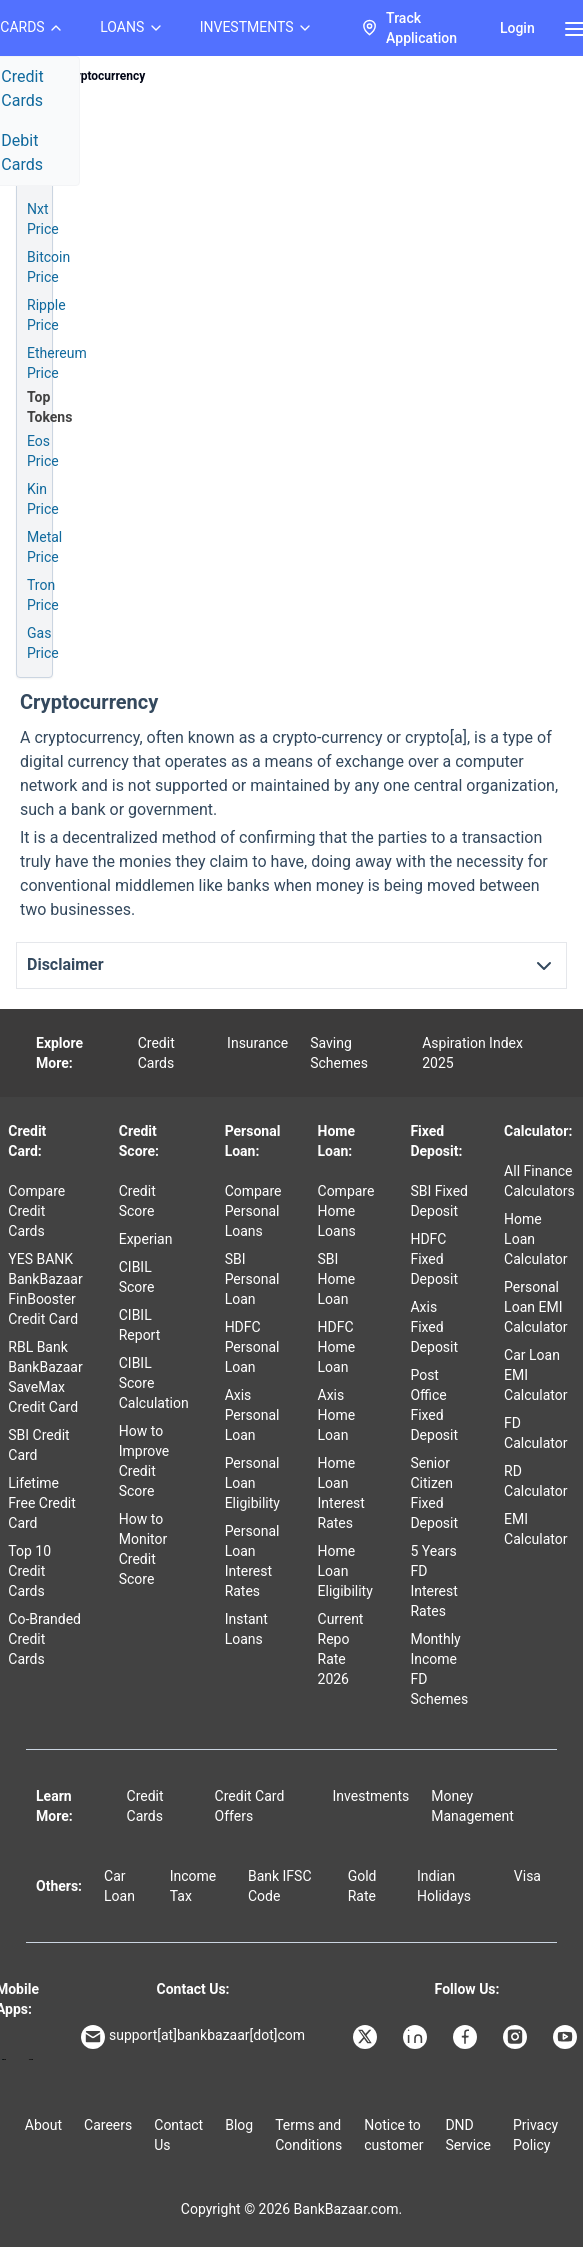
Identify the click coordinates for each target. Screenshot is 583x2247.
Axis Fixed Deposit (434, 1327)
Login (517, 28)
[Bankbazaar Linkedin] (417, 2037)
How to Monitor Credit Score (143, 1549)
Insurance (257, 1043)
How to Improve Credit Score (144, 1461)
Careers (108, 2125)
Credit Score (137, 1201)
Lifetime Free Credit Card (42, 1503)
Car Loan (119, 1886)
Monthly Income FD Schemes (439, 1669)
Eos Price (43, 451)
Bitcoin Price (48, 267)
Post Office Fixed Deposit (434, 1405)
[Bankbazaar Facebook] (467, 2037)
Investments (371, 1796)
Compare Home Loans (346, 1211)
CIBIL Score (137, 1277)
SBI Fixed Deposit (439, 1201)
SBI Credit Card (38, 1445)
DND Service (468, 2135)
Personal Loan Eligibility (252, 1483)
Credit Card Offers (250, 1806)
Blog (239, 2125)
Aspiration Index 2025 (472, 1053)
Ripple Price (46, 315)
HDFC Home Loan (337, 1347)
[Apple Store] (30, 2059)
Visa (527, 1876)
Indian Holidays (444, 1886)
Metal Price (44, 547)
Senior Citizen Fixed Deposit (434, 1493)
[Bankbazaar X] (367, 2037)
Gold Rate (362, 1886)
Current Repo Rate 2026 (341, 1649)
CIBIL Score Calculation (154, 1383)
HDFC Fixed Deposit (434, 1259)
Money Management (472, 1806)
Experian (146, 1239)
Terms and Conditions (308, 2135)
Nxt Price (43, 219)
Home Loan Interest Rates (341, 1493)
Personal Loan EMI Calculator (535, 1307)
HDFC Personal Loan (252, 1347)
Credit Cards (156, 1053)
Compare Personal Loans (253, 1211)
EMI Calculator (535, 1529)
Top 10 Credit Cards (29, 1571)
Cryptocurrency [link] (103, 76)
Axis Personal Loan (252, 1415)
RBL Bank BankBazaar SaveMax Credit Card (45, 1377)
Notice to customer (393, 2135)
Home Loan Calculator (535, 1239)
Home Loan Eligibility (345, 1571)
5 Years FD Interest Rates (433, 1581)
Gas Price (43, 643)
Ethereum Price (57, 363)
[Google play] (4, 2059)
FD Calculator (535, 1433)
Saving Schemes (339, 1053)
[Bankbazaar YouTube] (567, 2037)
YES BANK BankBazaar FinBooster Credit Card (45, 1289)
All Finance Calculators (539, 1181)
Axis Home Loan (337, 1415)
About (43, 2125)
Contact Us (178, 2135)
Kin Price (43, 499)
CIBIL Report (140, 1325)
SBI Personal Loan (252, 1279)
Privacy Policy (535, 2135)
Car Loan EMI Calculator (535, 1375)
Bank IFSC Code (280, 1886)
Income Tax (193, 1886)
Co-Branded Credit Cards (44, 1639)
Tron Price (43, 595)
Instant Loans (246, 1629)
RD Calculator (535, 1481)
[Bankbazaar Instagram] (517, 2037)
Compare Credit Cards (36, 1211)
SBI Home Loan (337, 1279)
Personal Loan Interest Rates (252, 1561)
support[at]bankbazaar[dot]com (193, 2037)
